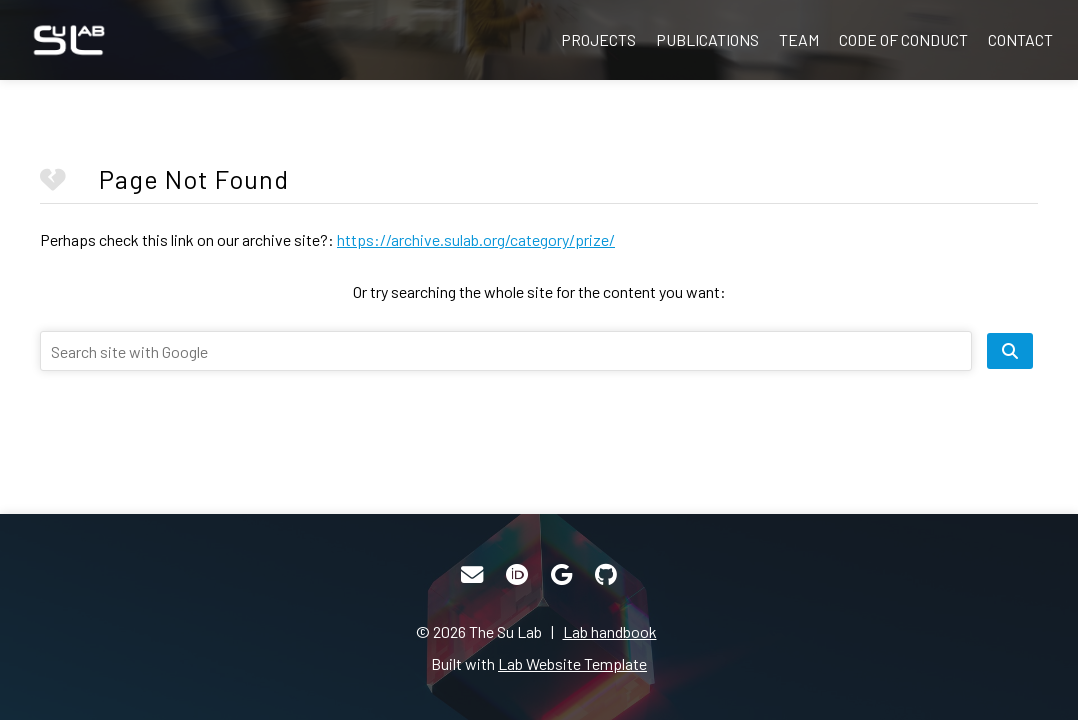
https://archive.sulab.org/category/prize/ (476, 239)
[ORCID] (517, 575)
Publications (707, 39)
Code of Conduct (903, 39)
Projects (598, 39)
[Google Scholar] (561, 575)
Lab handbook (610, 631)
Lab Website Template (572, 663)
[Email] (472, 575)
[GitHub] (606, 575)
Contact (1020, 39)
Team (799, 39)
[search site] (1010, 351)
